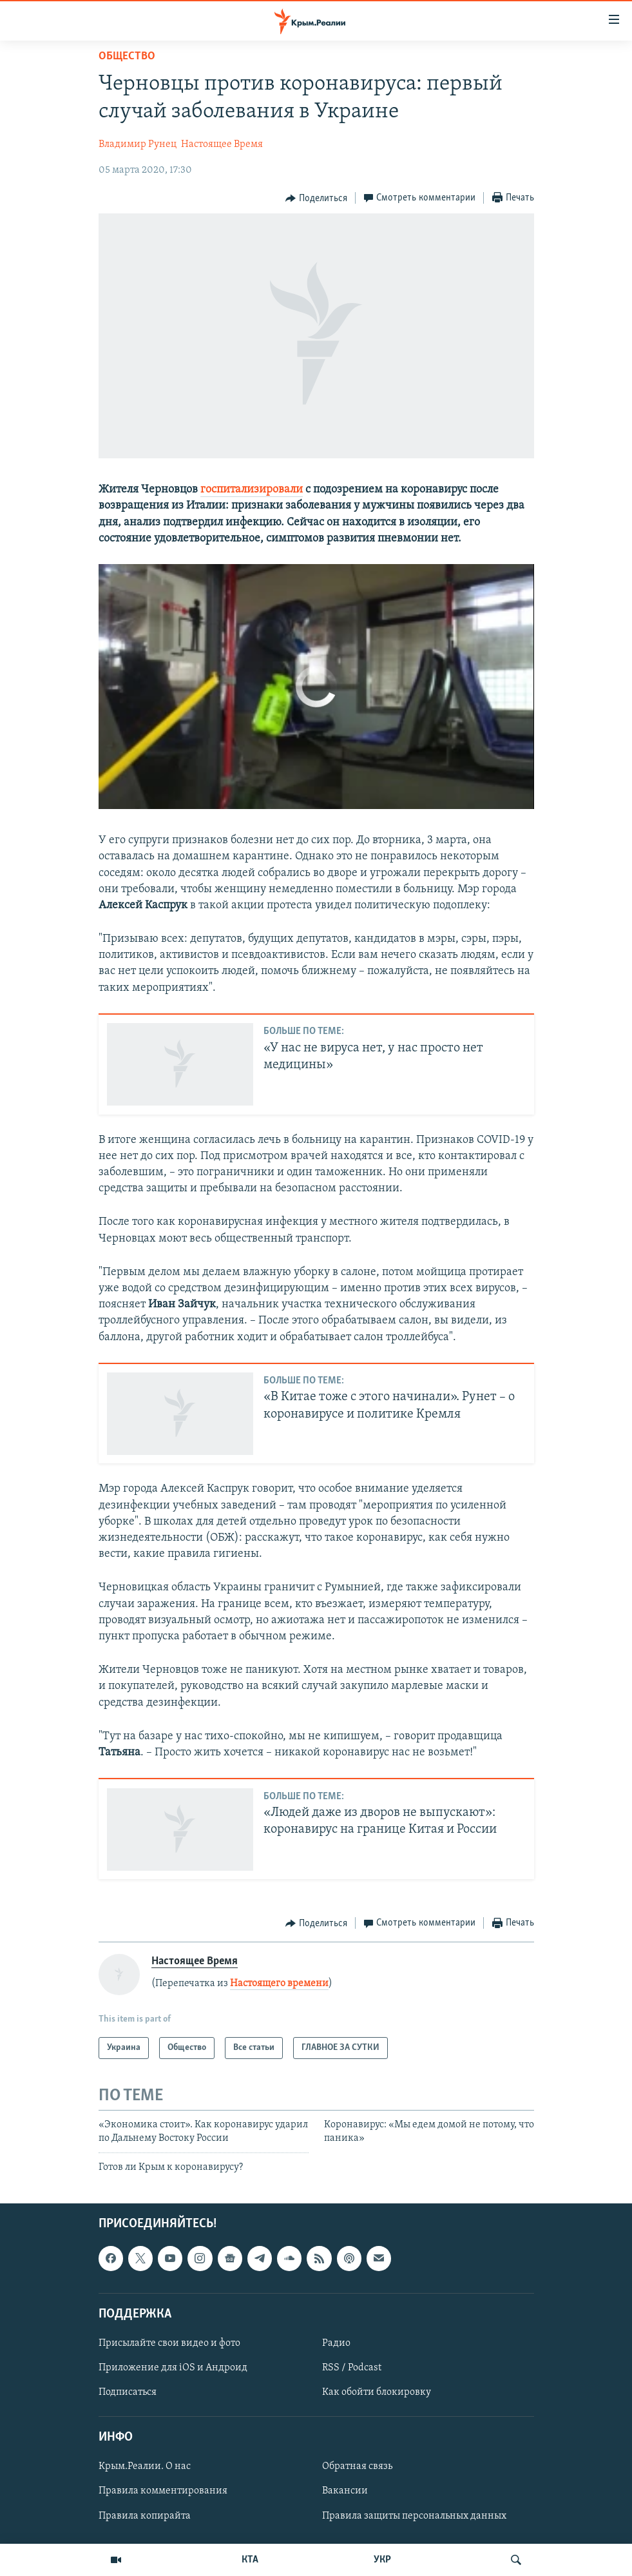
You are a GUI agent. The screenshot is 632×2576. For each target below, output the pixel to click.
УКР (382, 2560)
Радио (336, 2343)
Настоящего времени (279, 1983)
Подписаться (128, 2392)
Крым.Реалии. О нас (145, 2467)
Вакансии (345, 2491)
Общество (127, 56)
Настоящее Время (222, 144)
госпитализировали (251, 489)
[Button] (316, 198)
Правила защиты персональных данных (414, 2516)
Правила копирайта (145, 2516)
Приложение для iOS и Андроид (173, 2368)
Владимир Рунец (138, 144)
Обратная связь (357, 2467)
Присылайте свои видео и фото (169, 2343)
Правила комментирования (163, 2491)
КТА (250, 2560)
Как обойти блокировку (376, 2392)
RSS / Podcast (351, 2368)
